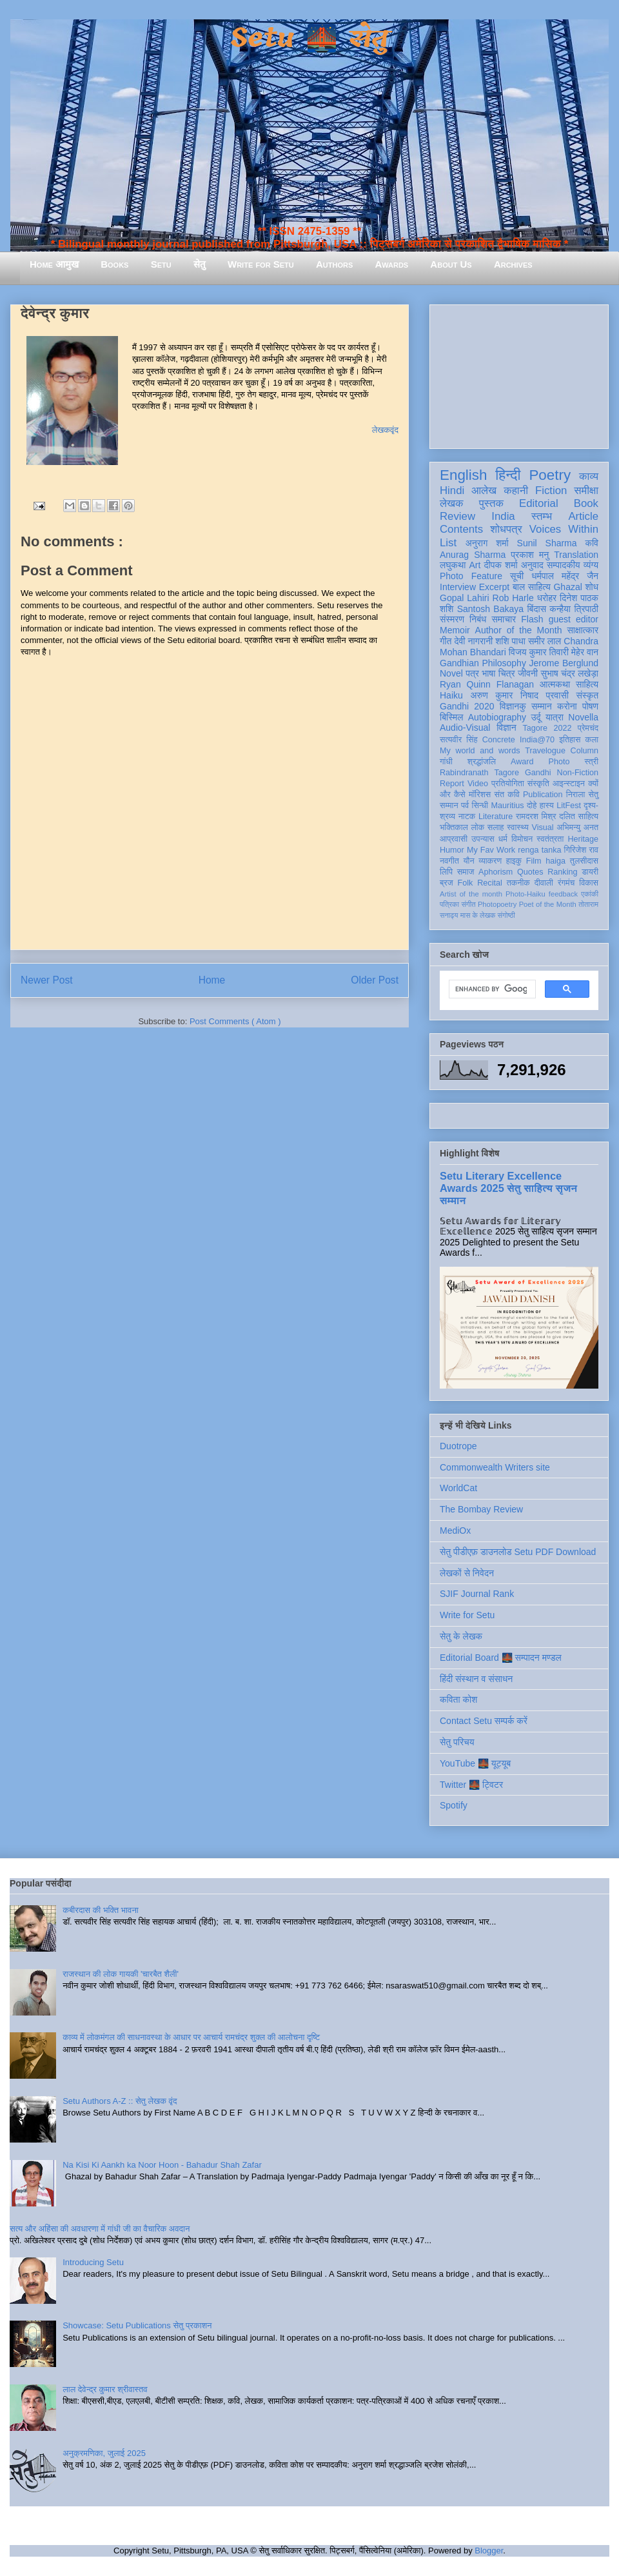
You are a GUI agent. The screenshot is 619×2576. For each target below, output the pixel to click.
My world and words (480, 750)
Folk (465, 882)
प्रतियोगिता (507, 783)
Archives (513, 264)
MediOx (455, 1530)
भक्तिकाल (454, 827)
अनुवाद (532, 565)
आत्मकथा (555, 684)
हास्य (547, 805)
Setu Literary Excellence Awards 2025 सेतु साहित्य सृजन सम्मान (508, 1188)
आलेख (483, 490)
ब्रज (446, 882)
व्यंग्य (591, 565)
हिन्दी (507, 475)
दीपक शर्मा (501, 565)
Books (114, 264)
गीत (445, 641)
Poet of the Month (547, 904)
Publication (543, 794)
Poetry (550, 475)
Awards (391, 264)
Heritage (582, 839)
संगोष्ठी (506, 915)
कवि (591, 543)
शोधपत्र (506, 529)
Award (522, 761)
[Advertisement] (519, 374)
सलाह (495, 827)
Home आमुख (54, 264)
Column (584, 750)
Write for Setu (261, 264)
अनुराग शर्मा (487, 543)
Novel (451, 673)
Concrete (498, 739)
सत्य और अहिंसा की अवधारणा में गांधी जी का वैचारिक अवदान (100, 2229)
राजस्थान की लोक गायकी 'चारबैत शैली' (121, 1974)
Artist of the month (471, 894)
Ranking (562, 872)
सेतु (199, 264)
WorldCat (458, 1488)
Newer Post (47, 980)
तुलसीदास (584, 861)
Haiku (451, 695)
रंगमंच (566, 882)
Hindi (452, 490)
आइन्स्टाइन (569, 783)
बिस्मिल (451, 717)
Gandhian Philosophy (483, 663)
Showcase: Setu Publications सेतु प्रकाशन (137, 2325)
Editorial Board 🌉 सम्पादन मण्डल (501, 1657)
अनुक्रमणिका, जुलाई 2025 (104, 2453)
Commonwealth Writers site (495, 1467)
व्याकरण (490, 861)
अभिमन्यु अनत (577, 827)
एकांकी (589, 894)
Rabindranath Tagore (479, 772)
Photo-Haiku (525, 894)
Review (457, 516)
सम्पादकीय (563, 565)
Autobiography (497, 717)
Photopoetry (497, 904)
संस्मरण (452, 619)
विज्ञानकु (513, 706)
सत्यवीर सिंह (459, 739)
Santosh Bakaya (490, 609)
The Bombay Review (481, 1509)
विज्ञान (506, 727)
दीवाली (544, 882)
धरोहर (546, 598)
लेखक (452, 503)
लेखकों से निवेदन (467, 1573)
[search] (491, 989)
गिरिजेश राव (581, 850)
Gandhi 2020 (467, 706)
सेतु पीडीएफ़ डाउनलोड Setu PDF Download (518, 1552)
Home (212, 980)
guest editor (573, 619)
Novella (583, 717)
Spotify (453, 1805)
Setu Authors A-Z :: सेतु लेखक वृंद (120, 2101)
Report (452, 783)
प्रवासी (557, 695)
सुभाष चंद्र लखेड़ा (569, 673)
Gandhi (538, 772)
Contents (461, 529)
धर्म (502, 839)
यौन (469, 861)
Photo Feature (471, 576)
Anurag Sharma (473, 555)
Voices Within (563, 529)
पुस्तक (491, 503)
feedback (563, 894)
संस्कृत (587, 695)
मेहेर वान (584, 652)
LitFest (568, 805)
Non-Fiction (577, 772)
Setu (161, 264)
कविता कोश (458, 1699)
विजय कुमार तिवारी (539, 652)
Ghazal (567, 587)
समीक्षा (586, 490)
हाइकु (514, 861)
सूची (517, 576)
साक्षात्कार (582, 630)
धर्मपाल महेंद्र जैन (564, 576)
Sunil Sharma (547, 543)
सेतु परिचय (457, 1742)
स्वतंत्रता (550, 839)
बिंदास (536, 609)
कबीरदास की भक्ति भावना (101, 1910)
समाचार (504, 619)
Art (475, 565)
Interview (458, 587)
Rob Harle (513, 598)
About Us (450, 264)
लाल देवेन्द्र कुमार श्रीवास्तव (105, 2389)
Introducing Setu (93, 2262)
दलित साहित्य (578, 816)
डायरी (590, 872)
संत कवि (506, 794)
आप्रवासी (453, 839)
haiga (555, 861)
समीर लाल (544, 641)
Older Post (374, 980)
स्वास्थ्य (518, 827)
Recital (489, 882)
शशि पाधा (510, 641)
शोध (592, 587)
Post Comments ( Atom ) (235, 1021)
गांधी (446, 761)
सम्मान (541, 706)
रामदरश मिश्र (536, 816)
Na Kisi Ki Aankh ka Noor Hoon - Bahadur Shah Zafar (162, 2165)
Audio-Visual (465, 727)
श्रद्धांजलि (481, 761)
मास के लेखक (478, 915)
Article (583, 516)
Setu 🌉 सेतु (309, 38)
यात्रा (554, 717)
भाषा (488, 673)
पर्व (465, 805)
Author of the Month (518, 630)
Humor (452, 850)
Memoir (455, 630)
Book (586, 503)
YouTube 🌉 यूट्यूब (475, 1763)
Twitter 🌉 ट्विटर (471, 1784)
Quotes (530, 872)
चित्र (506, 673)
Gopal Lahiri (464, 598)
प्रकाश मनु (530, 555)
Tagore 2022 (547, 728)
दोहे (531, 805)
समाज (466, 872)
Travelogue (545, 750)
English (463, 475)
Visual (543, 827)
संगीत (468, 904)
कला (592, 739)
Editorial (538, 503)
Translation (576, 555)
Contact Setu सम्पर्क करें (483, 1721)
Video (477, 783)
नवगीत (449, 861)
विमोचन (522, 839)
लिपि (446, 872)
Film (534, 861)
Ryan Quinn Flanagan (487, 684)
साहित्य (587, 684)
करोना (567, 706)
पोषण (590, 706)
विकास (588, 882)
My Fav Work (491, 850)
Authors (334, 264)
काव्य (588, 476)
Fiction (551, 490)
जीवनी (528, 673)
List (448, 543)
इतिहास (569, 739)
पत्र (472, 673)
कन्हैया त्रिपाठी (573, 609)
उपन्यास (483, 839)
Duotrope (458, 1446)
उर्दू (535, 717)
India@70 (537, 739)
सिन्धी (480, 805)
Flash (532, 619)
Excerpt (494, 587)
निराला (575, 794)
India (503, 516)
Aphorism (495, 872)
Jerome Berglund (563, 663)
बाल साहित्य (532, 587)
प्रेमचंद (588, 728)
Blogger (489, 2550)
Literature (495, 816)
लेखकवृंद (385, 430)
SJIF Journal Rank (477, 1594)
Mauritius (507, 805)
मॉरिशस (480, 794)
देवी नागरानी (473, 641)
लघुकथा (453, 565)
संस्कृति (538, 783)
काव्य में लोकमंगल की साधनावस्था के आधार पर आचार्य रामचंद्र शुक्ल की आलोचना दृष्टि (191, 2037)
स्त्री (592, 761)
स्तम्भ (541, 516)
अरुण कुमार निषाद (504, 695)
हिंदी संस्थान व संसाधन (476, 1679)
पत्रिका (449, 904)
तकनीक (518, 882)
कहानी (516, 490)
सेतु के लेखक (461, 1636)
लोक (478, 827)
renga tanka (539, 850)
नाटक (467, 816)
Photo (559, 761)
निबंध (477, 619)
